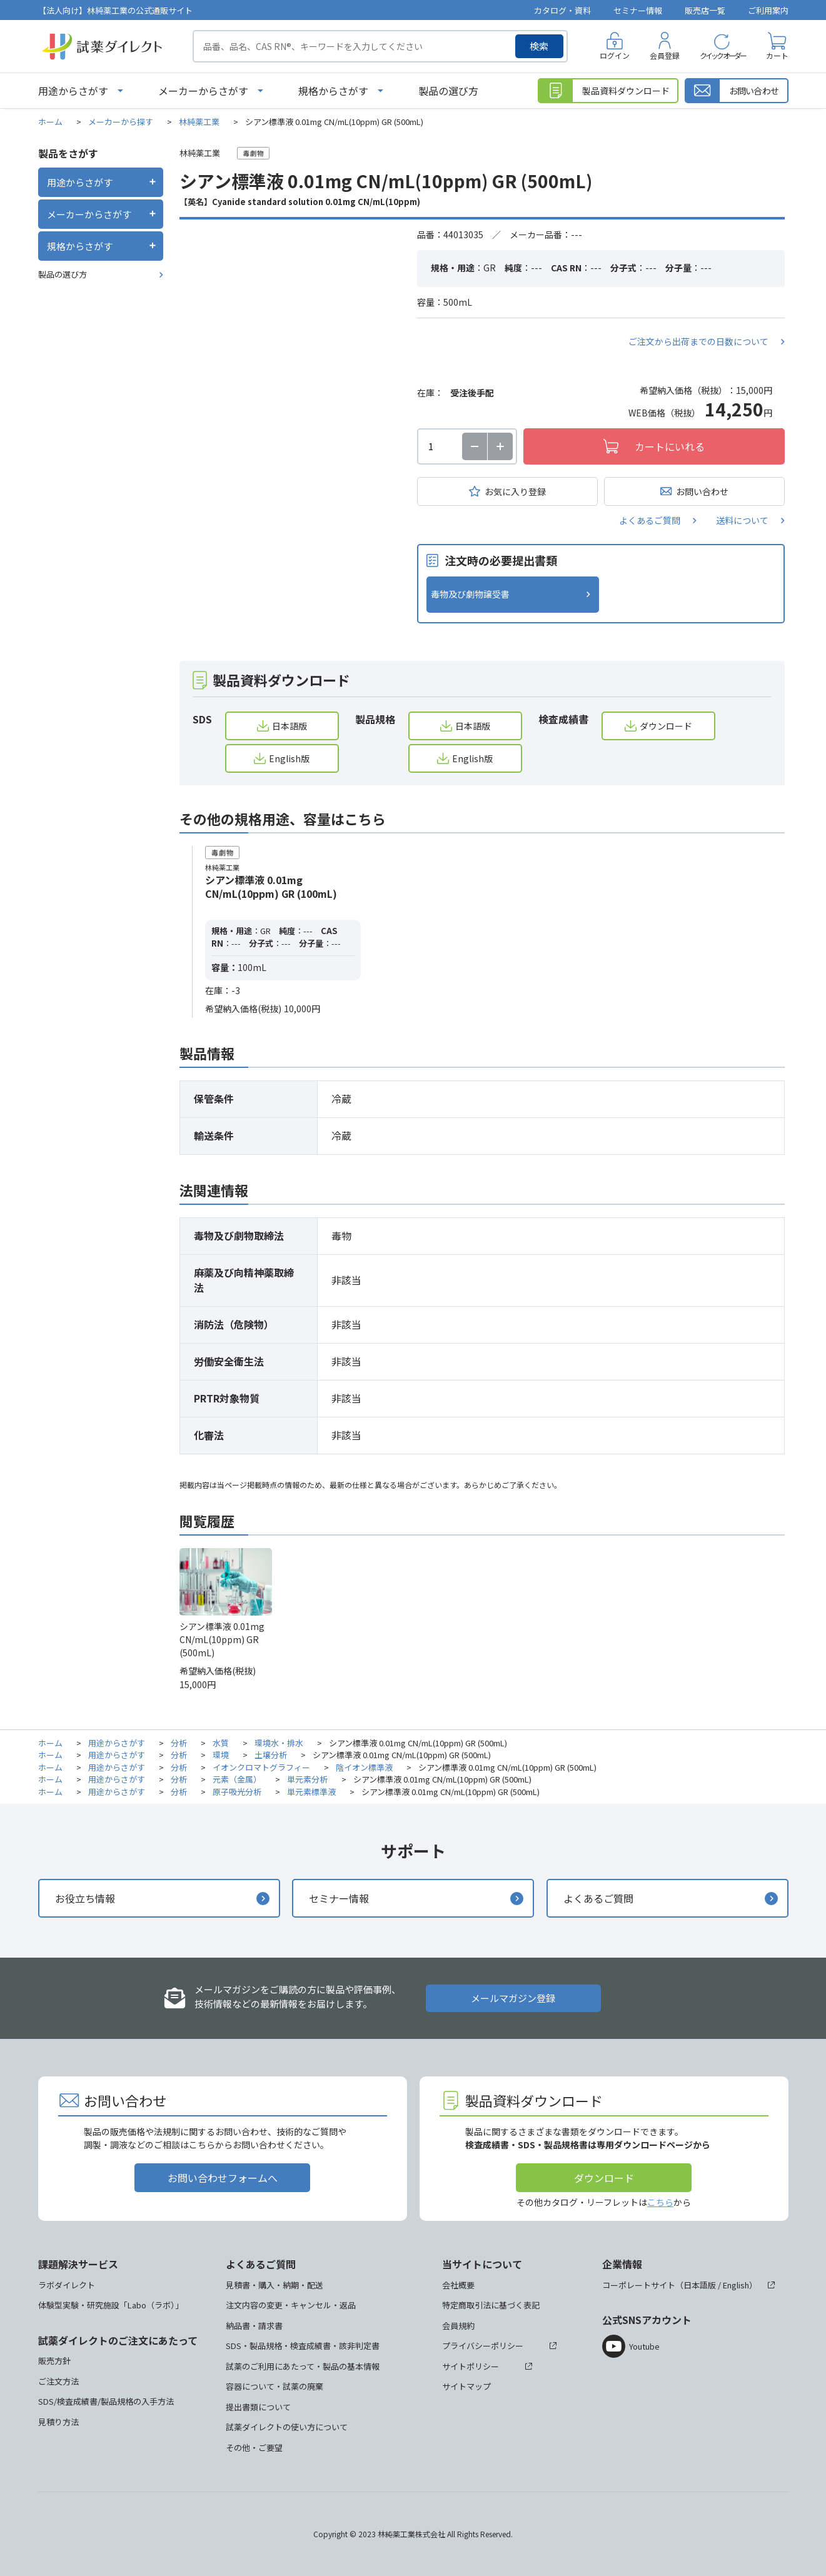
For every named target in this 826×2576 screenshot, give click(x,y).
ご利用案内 (768, 10)
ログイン (615, 55)
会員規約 (458, 2326)
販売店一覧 (705, 10)
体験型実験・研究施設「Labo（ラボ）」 (110, 2305)
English (736, 2285)
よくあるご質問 (649, 520)
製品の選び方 (448, 91)
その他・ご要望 (254, 2447)
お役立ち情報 (85, 1898)
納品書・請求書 (254, 2326)
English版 (289, 758)
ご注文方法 (58, 2381)
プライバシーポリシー (482, 2346)
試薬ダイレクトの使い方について (287, 2427)
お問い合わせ (702, 491)
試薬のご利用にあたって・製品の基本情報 (303, 2366)
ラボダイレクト (66, 2285)
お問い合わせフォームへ (223, 2177)
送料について (742, 520)
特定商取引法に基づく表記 (491, 2305)
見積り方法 (58, 2422)
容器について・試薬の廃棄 (274, 2386)
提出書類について (258, 2407)
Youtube (644, 2346)
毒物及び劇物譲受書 (470, 594)
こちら (660, 2202)
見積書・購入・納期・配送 (274, 2285)
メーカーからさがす (203, 91)
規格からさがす (333, 91)
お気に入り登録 (515, 491)
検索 (539, 46)
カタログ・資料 (562, 10)
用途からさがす (73, 91)
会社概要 (458, 2285)
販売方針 (54, 2361)
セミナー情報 (637, 10)
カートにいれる (670, 446)
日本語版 (289, 726)
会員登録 (665, 55)
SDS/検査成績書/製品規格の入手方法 (106, 2401)
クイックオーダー (723, 55)
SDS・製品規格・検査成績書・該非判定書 (303, 2346)
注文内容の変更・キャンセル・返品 (291, 2305)
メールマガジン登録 (513, 1998)
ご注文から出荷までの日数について (698, 341)
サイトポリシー (470, 2366)
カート (777, 55)
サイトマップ (466, 2386)
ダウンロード (666, 726)
